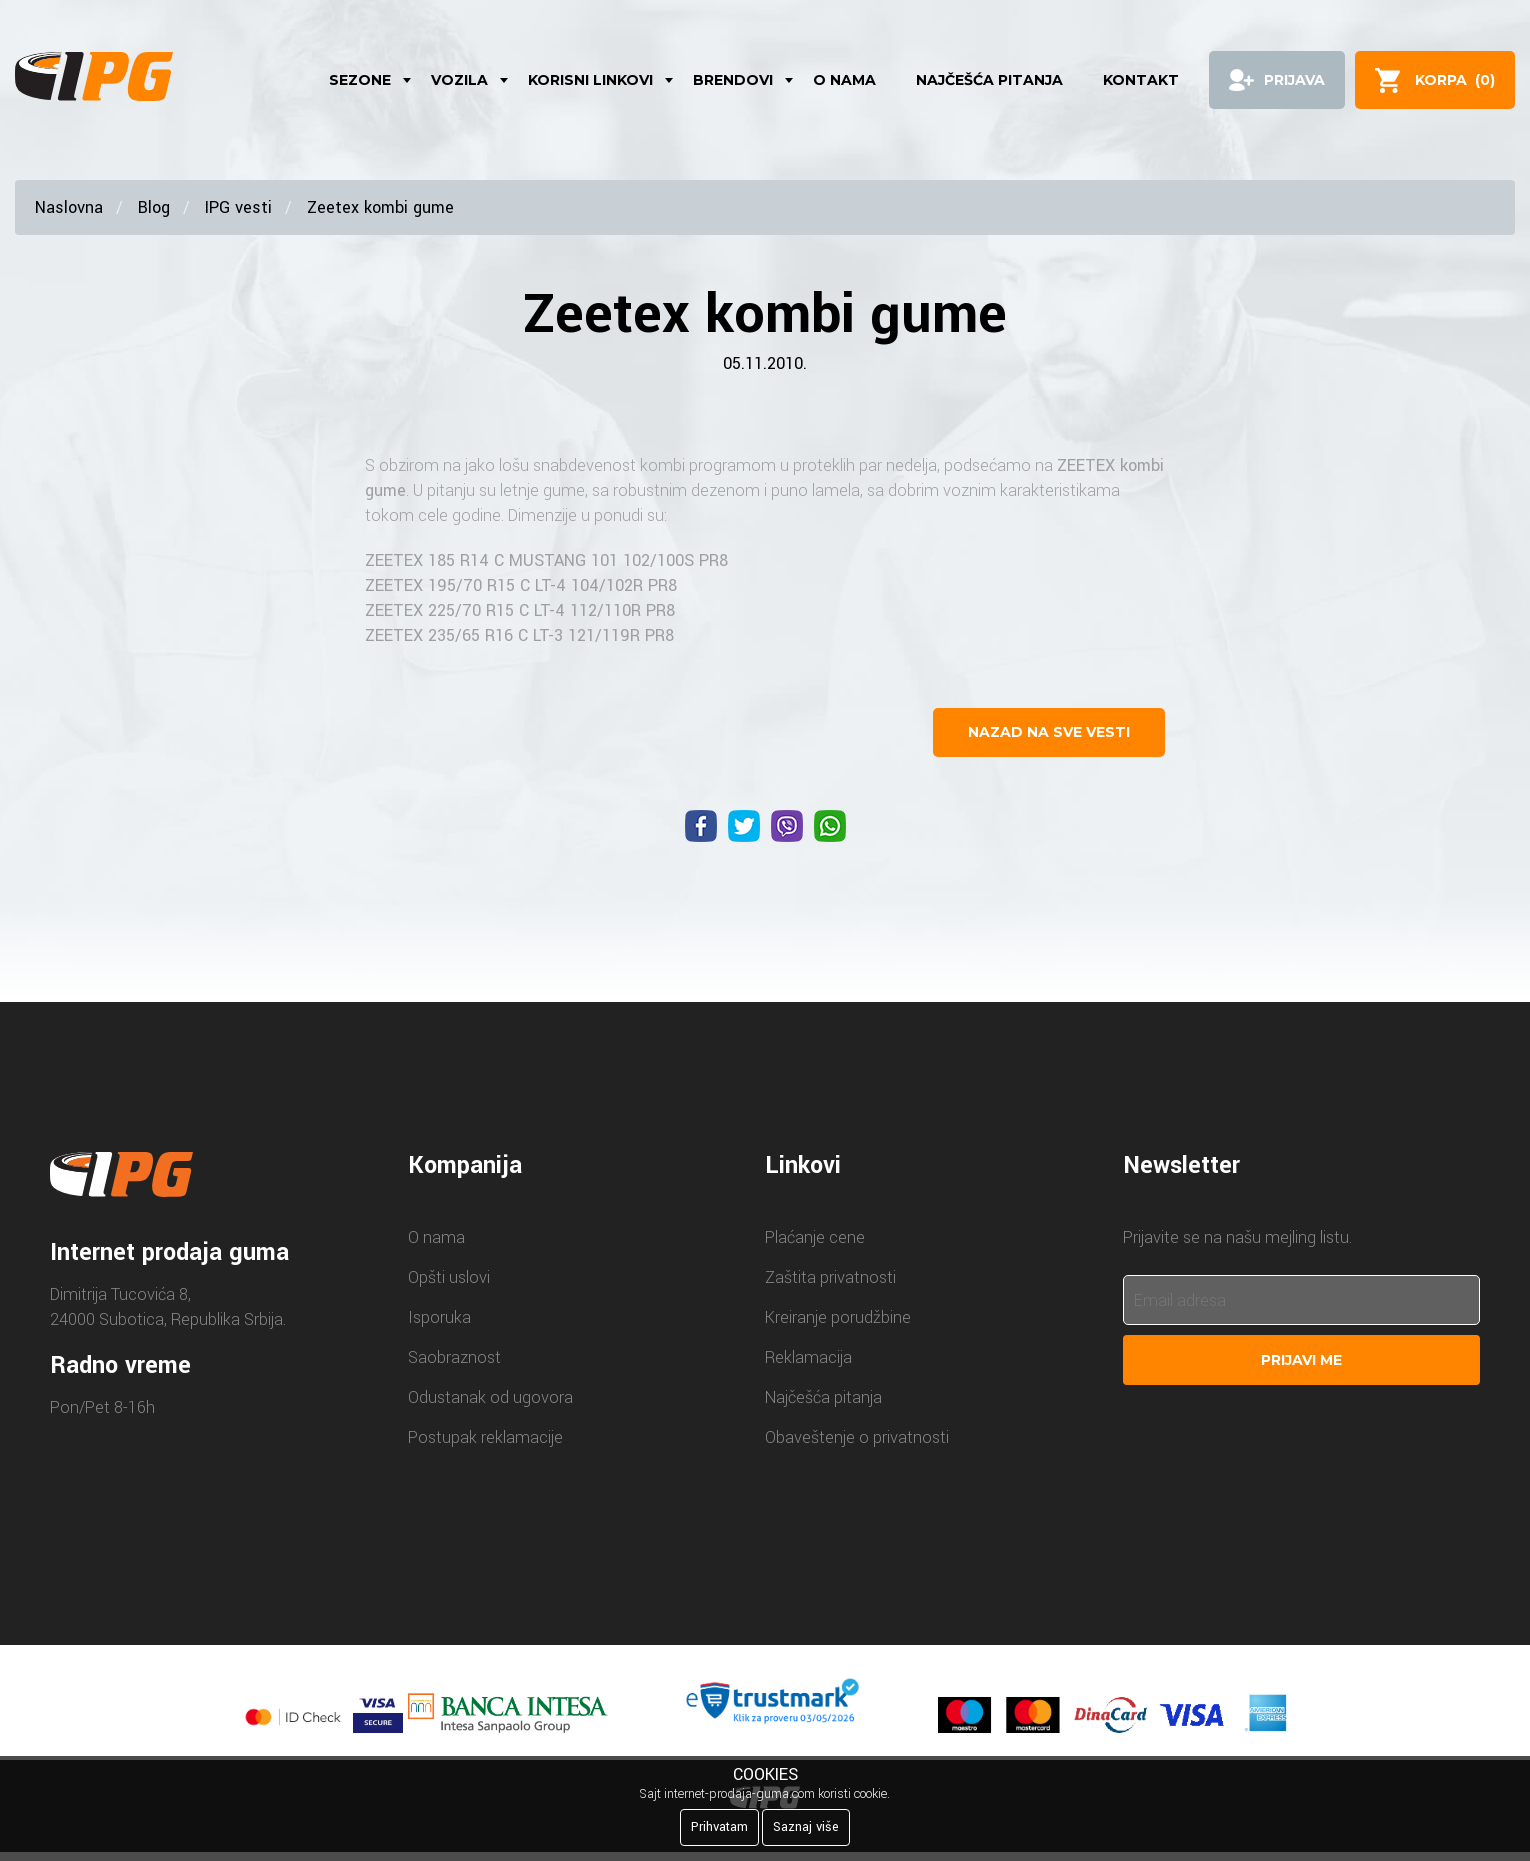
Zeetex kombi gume (380, 207)
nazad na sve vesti (1049, 732)
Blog (154, 207)
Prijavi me (1301, 1360)
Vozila (459, 80)
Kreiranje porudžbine (838, 1317)
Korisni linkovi (590, 80)
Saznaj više (806, 1827)
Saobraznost (454, 1357)
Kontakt (1141, 80)
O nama (844, 80)
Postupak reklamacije (485, 1437)
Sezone (360, 80)
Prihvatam (719, 1827)
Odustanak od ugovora (490, 1397)
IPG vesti (238, 207)
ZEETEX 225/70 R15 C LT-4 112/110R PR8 (520, 610)
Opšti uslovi (449, 1277)
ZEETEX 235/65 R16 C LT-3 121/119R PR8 (519, 635)
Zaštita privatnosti (830, 1277)
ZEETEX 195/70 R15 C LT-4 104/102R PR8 (521, 585)
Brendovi (733, 80)
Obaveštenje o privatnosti (857, 1437)
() (1455, 80)
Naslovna (69, 207)
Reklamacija (808, 1357)
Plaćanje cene (815, 1237)
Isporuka (439, 1317)
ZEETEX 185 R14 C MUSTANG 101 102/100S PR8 (546, 560)
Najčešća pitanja (989, 80)
